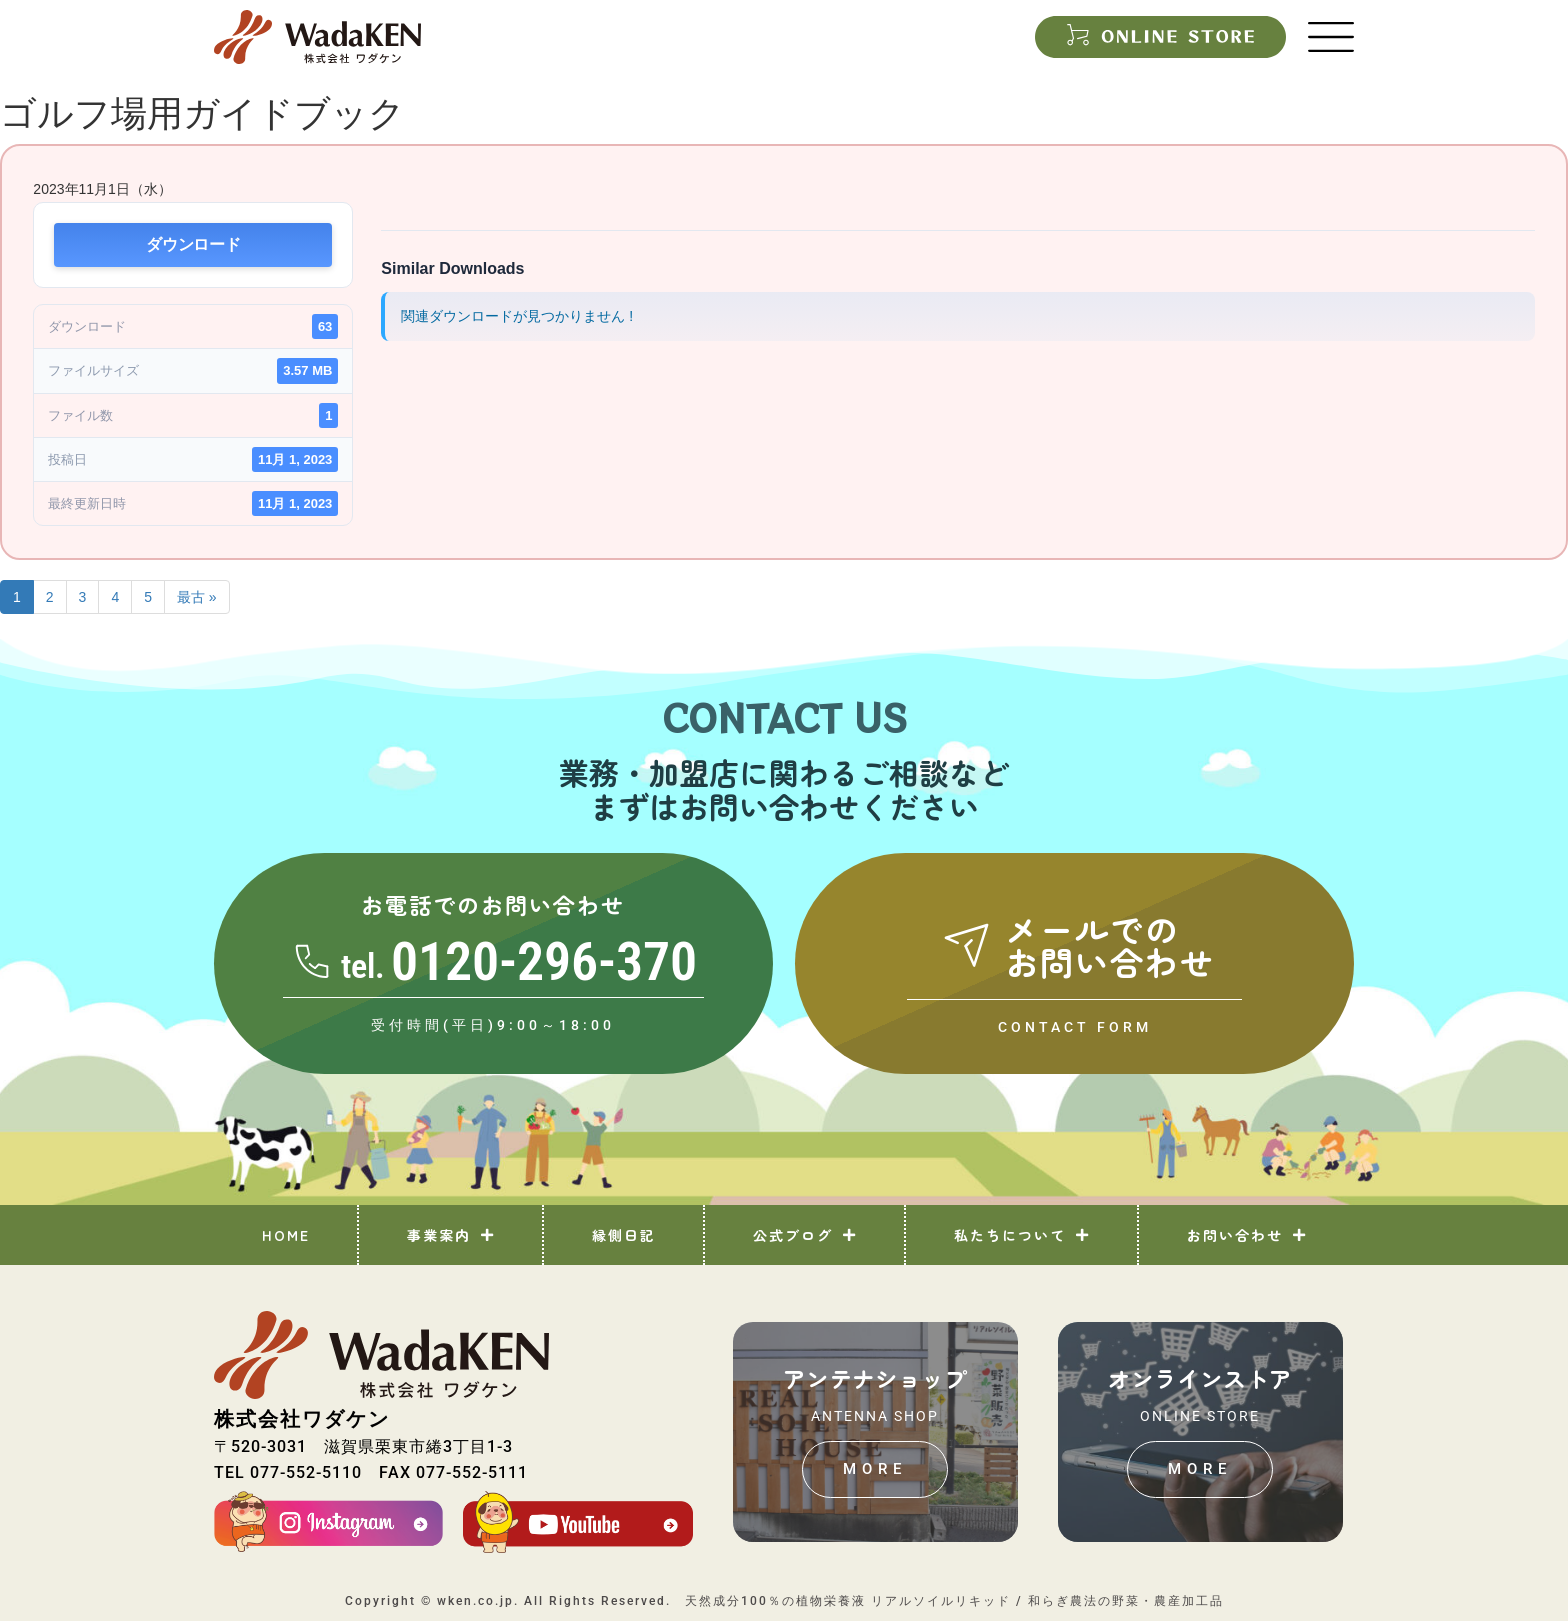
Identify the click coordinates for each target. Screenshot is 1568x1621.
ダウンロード (193, 244)
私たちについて (1022, 1235)
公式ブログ (805, 1235)
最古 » (197, 597)
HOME (286, 1235)
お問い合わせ (1247, 1235)
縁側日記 (624, 1235)
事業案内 (451, 1235)
